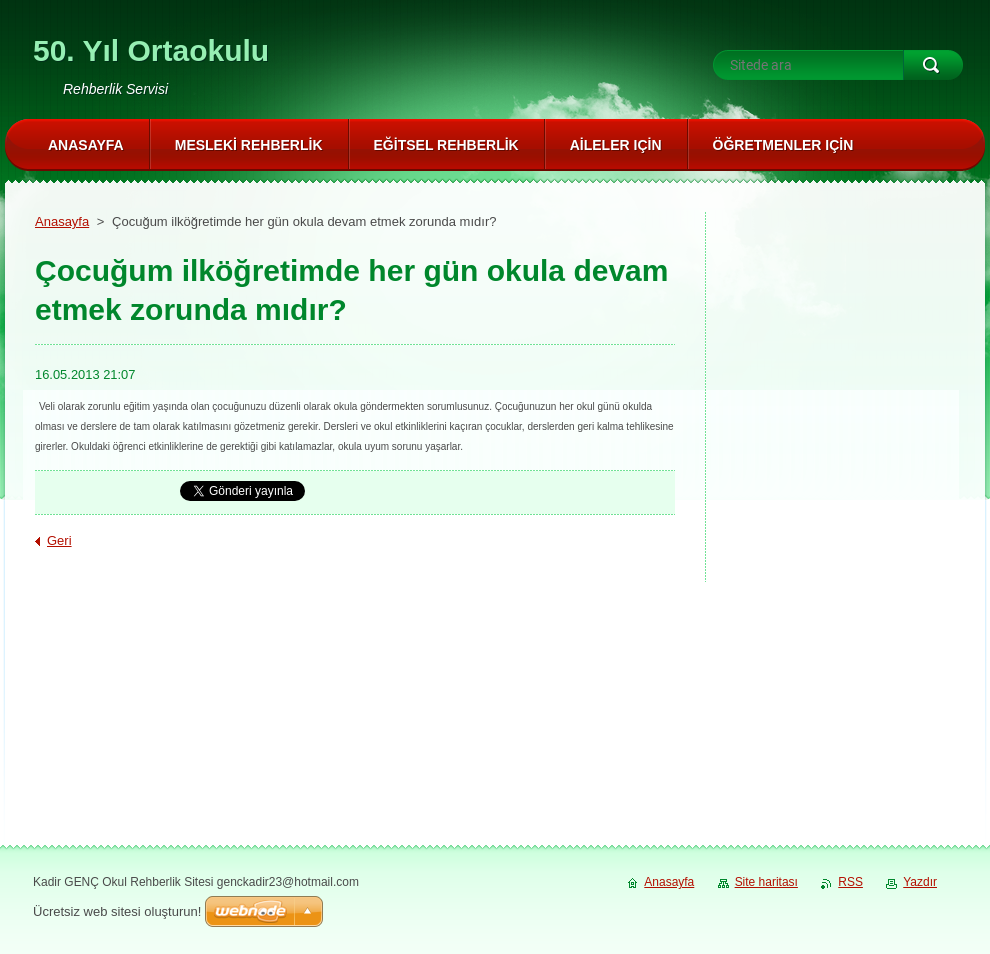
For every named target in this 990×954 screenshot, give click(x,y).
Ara (933, 65)
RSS (850, 882)
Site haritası (766, 882)
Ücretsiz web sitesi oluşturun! (117, 911)
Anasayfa (62, 221)
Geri (59, 540)
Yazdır (920, 882)
